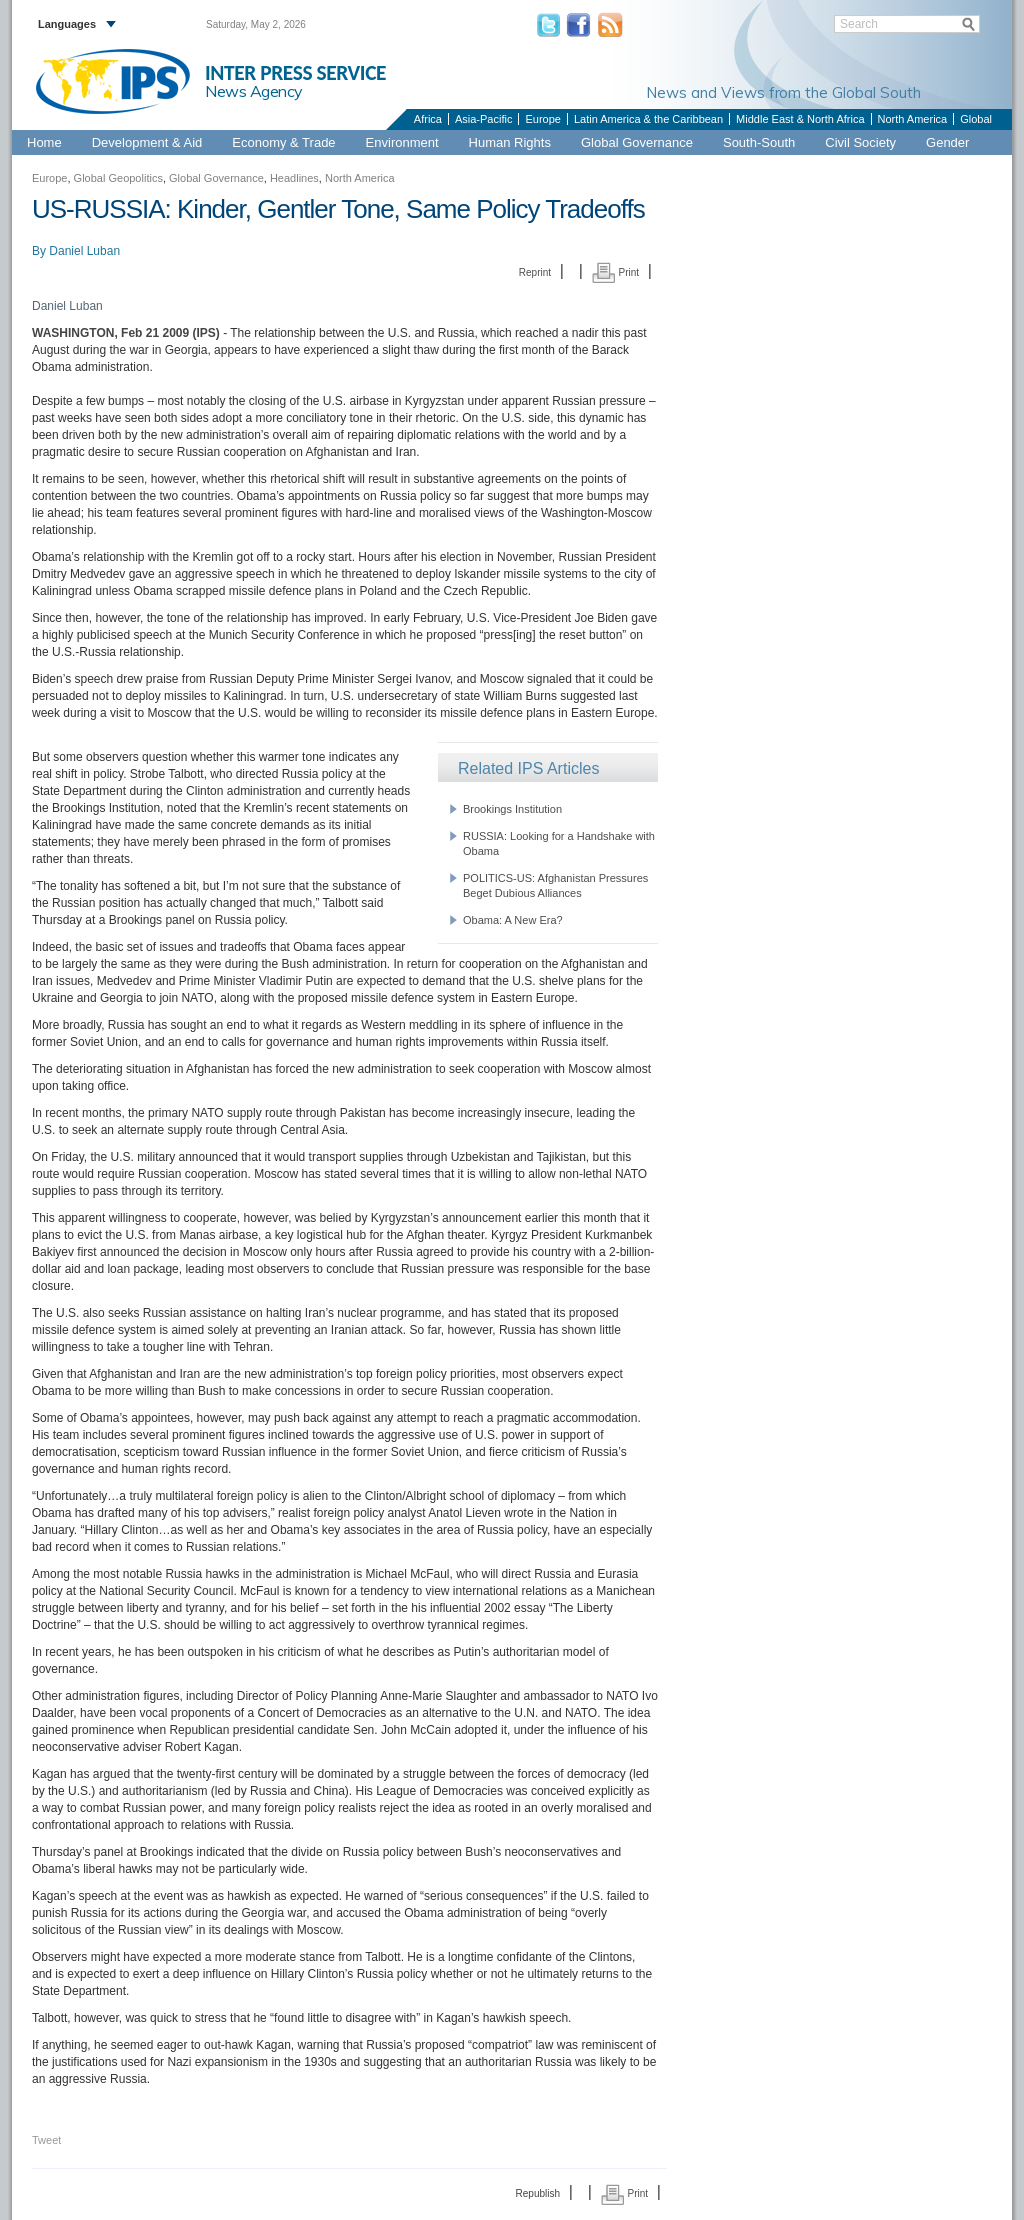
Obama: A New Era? (513, 920)
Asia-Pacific (483, 119)
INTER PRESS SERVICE (295, 73)
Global (976, 119)
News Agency (254, 91)
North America (913, 119)
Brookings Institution (512, 809)
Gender (947, 142)
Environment (402, 142)
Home (44, 142)
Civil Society (860, 142)
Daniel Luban (84, 251)
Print (615, 272)
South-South (759, 142)
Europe (542, 119)
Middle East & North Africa (800, 119)
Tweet (46, 2140)
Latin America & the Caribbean (648, 119)
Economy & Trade (283, 142)
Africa (428, 119)
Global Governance (637, 142)
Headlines (294, 178)
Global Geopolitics (118, 178)
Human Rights (510, 142)
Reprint (535, 272)
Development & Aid (147, 142)
